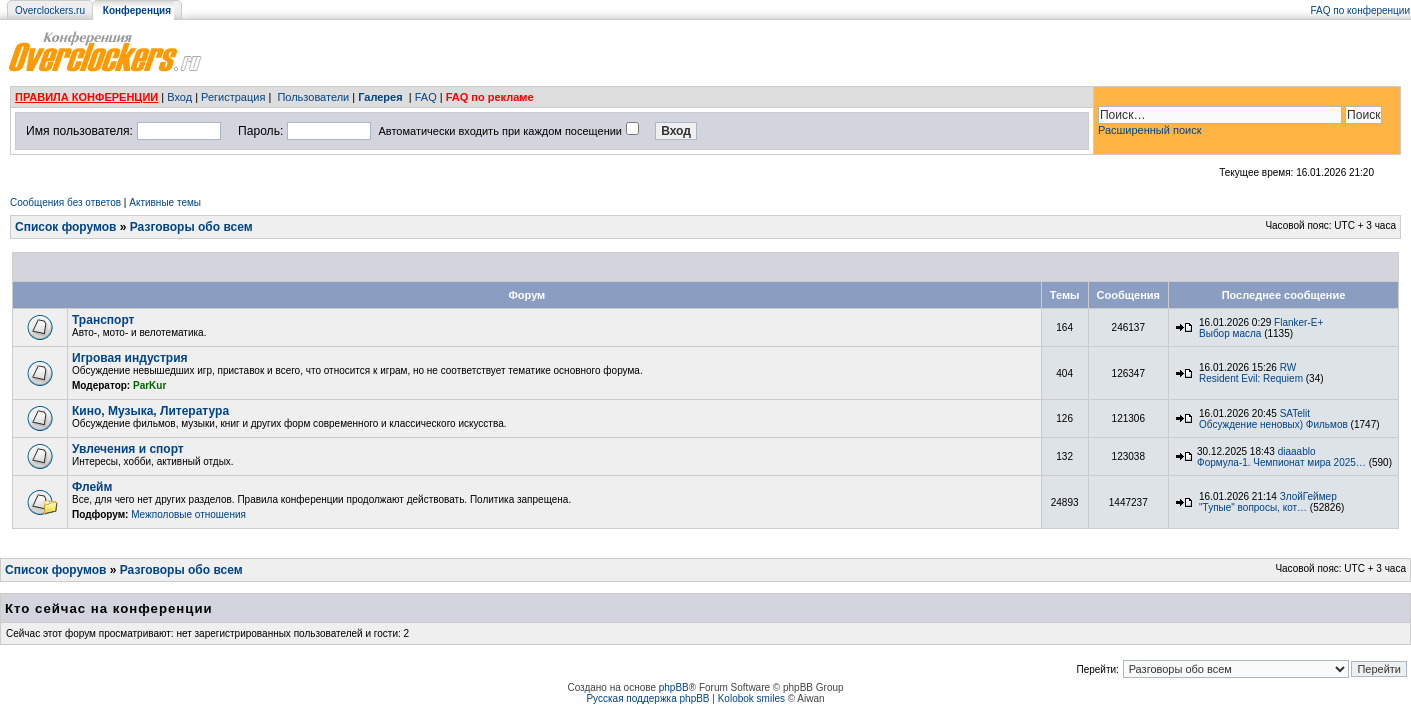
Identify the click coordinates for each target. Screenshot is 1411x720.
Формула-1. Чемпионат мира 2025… (1281, 462)
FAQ (426, 97)
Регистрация (233, 97)
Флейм (92, 487)
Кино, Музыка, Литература (150, 411)
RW (1288, 367)
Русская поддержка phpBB (647, 698)
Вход (179, 97)
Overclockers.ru (50, 10)
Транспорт (103, 320)
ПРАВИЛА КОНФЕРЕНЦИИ (86, 97)
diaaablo (1297, 451)
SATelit (1295, 413)
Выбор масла (1230, 333)
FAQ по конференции (1360, 10)
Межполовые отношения (188, 514)
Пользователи (313, 97)
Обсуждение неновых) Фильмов (1273, 424)
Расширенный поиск (1150, 130)
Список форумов (65, 227)
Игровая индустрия (130, 358)
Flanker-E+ (1298, 322)
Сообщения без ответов (65, 202)
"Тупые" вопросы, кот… (1253, 507)
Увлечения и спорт (128, 449)
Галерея (380, 97)
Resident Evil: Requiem (1251, 378)
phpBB (674, 687)
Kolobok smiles (751, 698)
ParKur (149, 385)
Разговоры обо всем (191, 227)
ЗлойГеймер (1308, 496)
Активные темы (165, 202)
